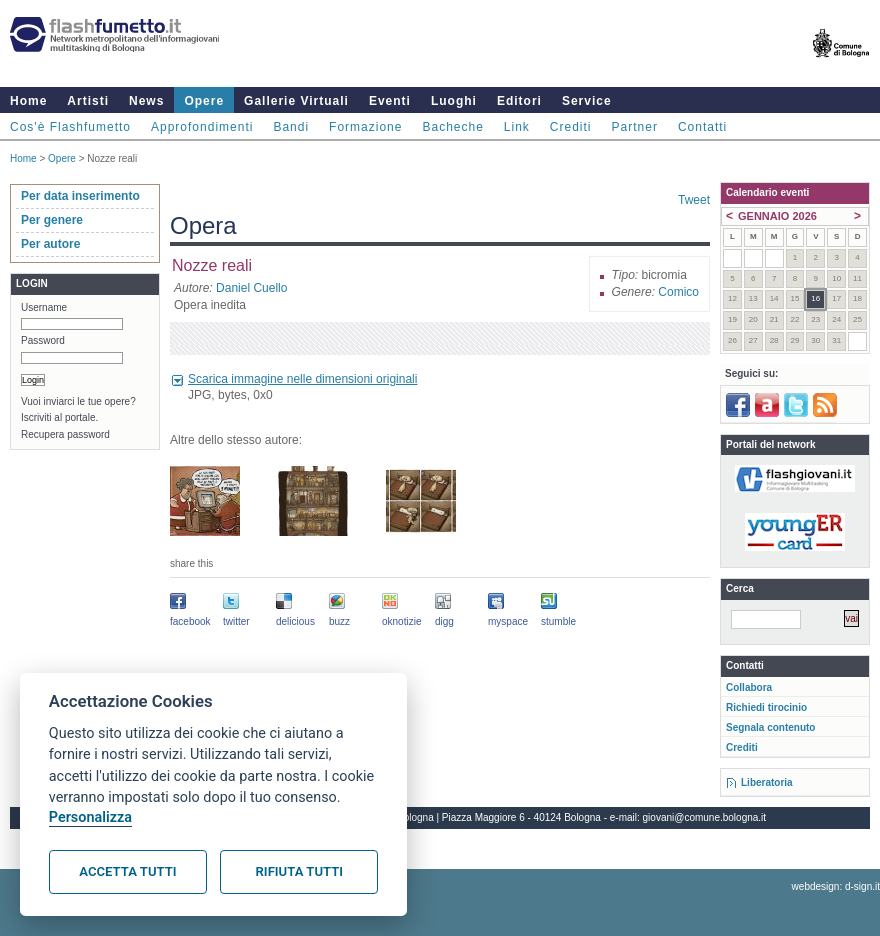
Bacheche (452, 127)
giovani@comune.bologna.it (705, 817)
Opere (204, 101)
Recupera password (65, 434)
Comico (678, 292)
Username (44, 307)
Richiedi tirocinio (766, 707)
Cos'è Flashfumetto (70, 127)
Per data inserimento (80, 196)
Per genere (52, 220)
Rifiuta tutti (299, 871)
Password (43, 340)
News (146, 101)
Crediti (571, 127)
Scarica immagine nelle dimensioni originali (302, 379)
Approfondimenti (202, 127)
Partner (635, 127)
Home (28, 101)
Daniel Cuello (251, 288)
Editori (519, 101)
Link (517, 127)
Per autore (50, 244)
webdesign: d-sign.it (836, 886)
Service (587, 101)
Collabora (749, 687)
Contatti (702, 127)
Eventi (390, 101)
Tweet (694, 200)
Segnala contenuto (770, 727)
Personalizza (90, 817)
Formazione (365, 127)
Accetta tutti (127, 871)
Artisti (88, 101)
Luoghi (454, 101)
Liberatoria (767, 782)
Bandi (291, 127)
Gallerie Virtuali (296, 101)
